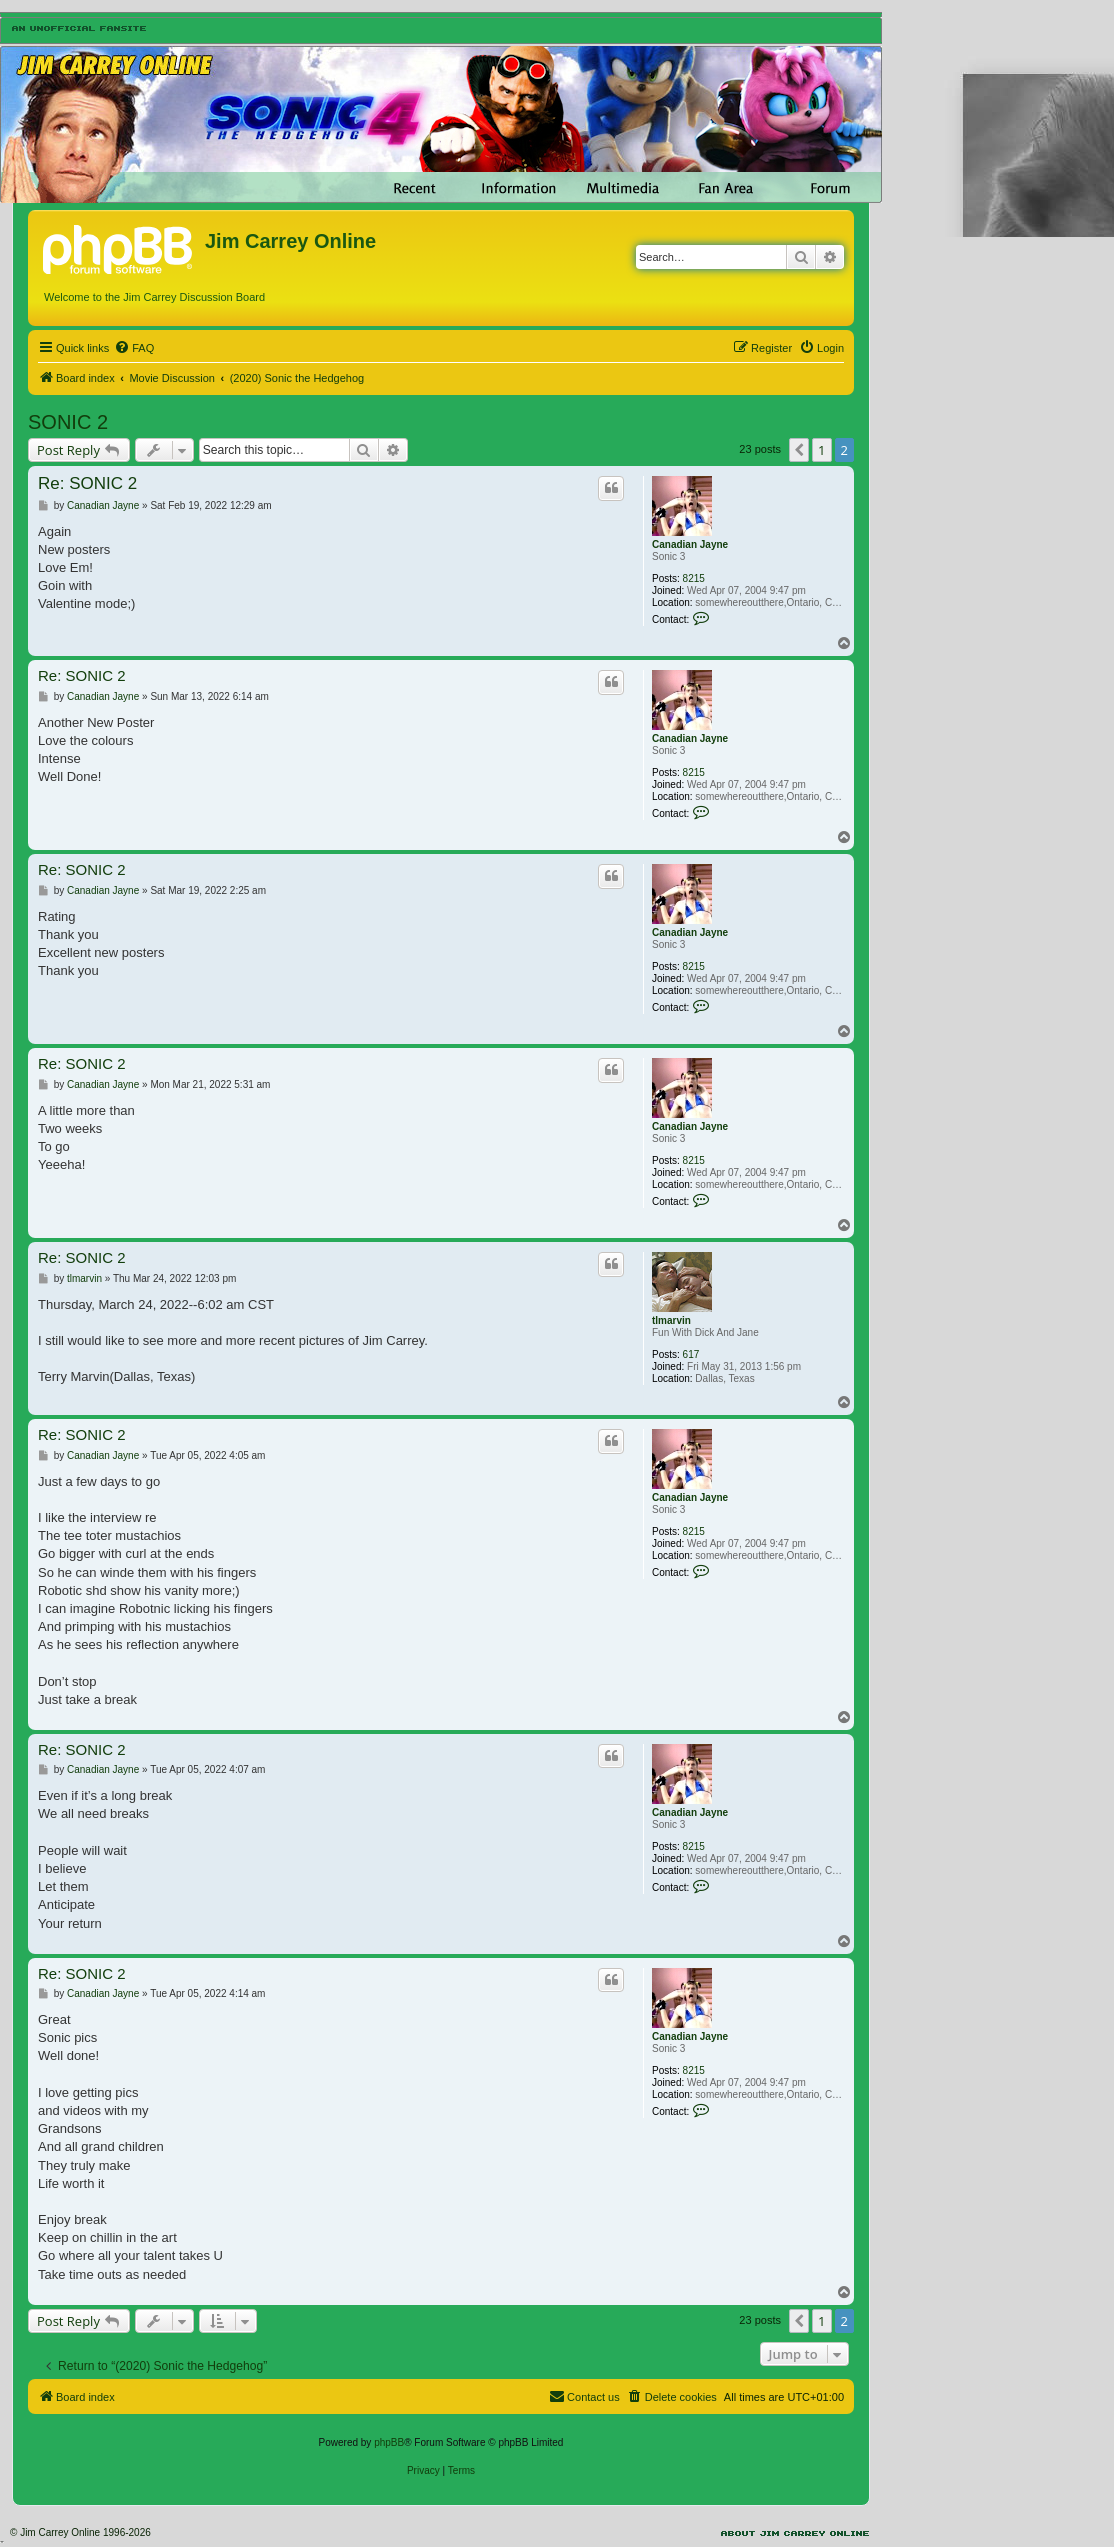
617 (691, 1354)
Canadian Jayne (690, 544)
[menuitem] (134, 348)
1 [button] (821, 450)
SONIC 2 (68, 422)
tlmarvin (671, 1320)
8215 (694, 578)
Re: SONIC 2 (87, 483)
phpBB (389, 2442)
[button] (799, 450)
